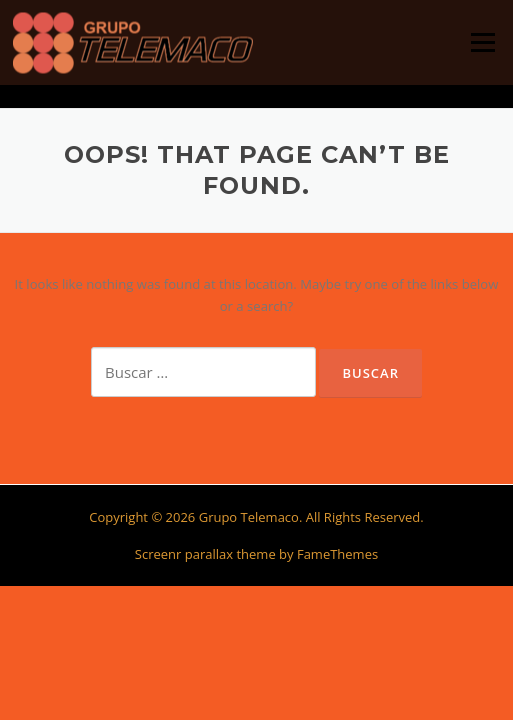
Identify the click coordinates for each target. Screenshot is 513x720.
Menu (482, 42)
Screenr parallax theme (205, 554)
